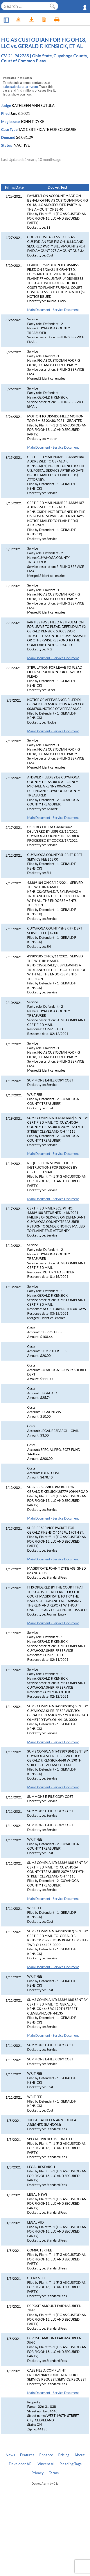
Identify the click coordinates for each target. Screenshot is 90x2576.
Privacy (37, 2473)
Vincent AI (46, 2464)
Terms (54, 2473)
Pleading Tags (70, 2464)
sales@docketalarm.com (20, 86)
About (79, 2455)
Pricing (63, 2455)
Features (27, 2455)
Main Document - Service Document (53, 310)
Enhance (46, 2455)
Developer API (20, 2464)
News (10, 2455)
